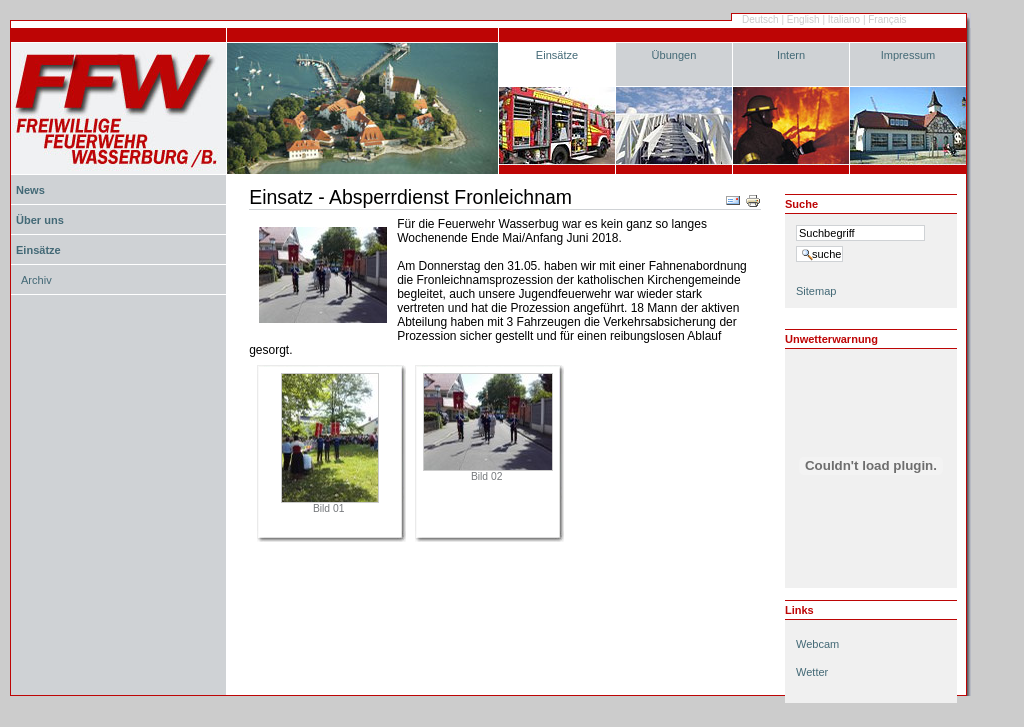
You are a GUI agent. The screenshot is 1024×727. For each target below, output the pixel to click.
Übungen (674, 55)
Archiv (36, 280)
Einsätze (557, 55)
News (30, 190)
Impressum (908, 55)
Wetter (812, 672)
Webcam (817, 644)
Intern (791, 55)
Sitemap (816, 291)
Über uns (40, 220)
